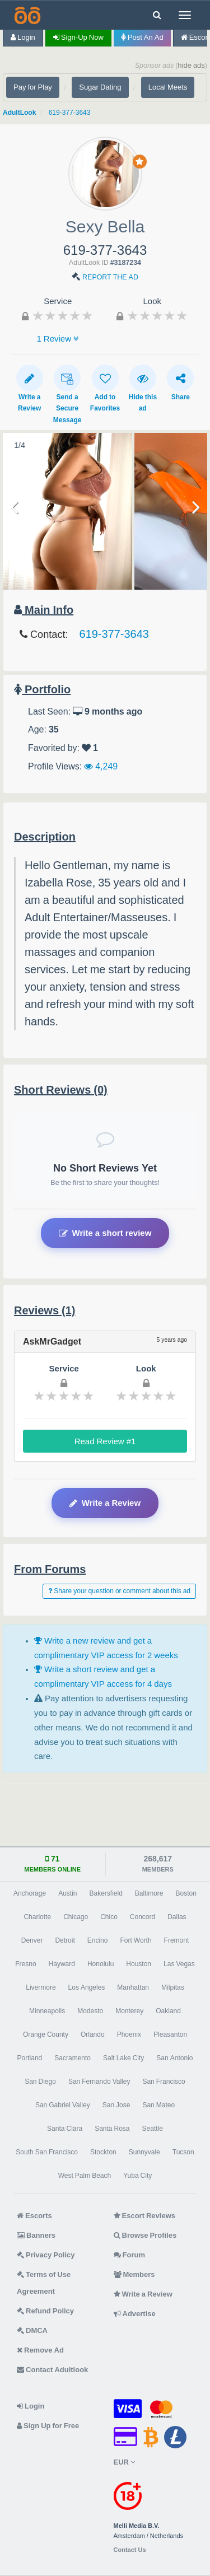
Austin (67, 1893)
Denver (32, 1940)
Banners (36, 2235)
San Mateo (158, 2105)
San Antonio (174, 2058)
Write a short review (105, 1233)
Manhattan (133, 1987)
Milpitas (172, 1987)
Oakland (168, 2011)
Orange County (45, 2034)
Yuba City (137, 2175)
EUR (124, 2462)
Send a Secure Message (67, 394)
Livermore (40, 1987)
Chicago (75, 1917)
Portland (30, 2058)
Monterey (129, 2011)
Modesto (90, 2011)
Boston (186, 1893)
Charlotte (37, 1917)
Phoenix (129, 2034)
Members (134, 2274)
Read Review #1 (105, 1441)
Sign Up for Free (48, 2425)
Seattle (152, 2128)
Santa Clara (64, 2128)
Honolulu (100, 1964)
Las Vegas (179, 1964)
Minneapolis (47, 2011)
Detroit (64, 1940)
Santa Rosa (112, 2128)
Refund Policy (45, 2310)
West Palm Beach (84, 2175)
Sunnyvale (144, 2152)
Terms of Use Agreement (44, 2283)
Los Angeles (86, 1987)
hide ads (191, 65)
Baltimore (149, 1893)
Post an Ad (142, 37)
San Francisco (163, 2081)
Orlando (93, 2034)
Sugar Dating (100, 87)
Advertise (135, 2313)
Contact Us (130, 2550)
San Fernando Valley (99, 2081)
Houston (138, 1964)
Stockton (103, 2152)
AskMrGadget (52, 1341)
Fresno (25, 1964)
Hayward (62, 1964)
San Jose (116, 2105)
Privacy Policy (46, 2254)
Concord (142, 1917)
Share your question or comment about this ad (119, 1591)
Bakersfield (105, 1893)
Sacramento (72, 2058)
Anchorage (29, 1893)
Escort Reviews (145, 2215)
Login (23, 37)
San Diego (40, 2081)
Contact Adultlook (52, 2369)
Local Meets (167, 87)
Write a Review (29, 388)
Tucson (183, 2152)
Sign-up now (78, 37)
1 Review (57, 338)
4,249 (101, 766)
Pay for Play (32, 87)
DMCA (32, 2330)
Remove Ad (40, 2350)
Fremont (176, 1940)
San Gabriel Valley (62, 2105)
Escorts (34, 2215)
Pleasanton (170, 2034)
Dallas (176, 1917)
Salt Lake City (123, 2058)
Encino (97, 1940)
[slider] (63, 315)
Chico (109, 1917)
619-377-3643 (70, 112)
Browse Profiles (145, 2235)
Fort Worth (135, 1940)
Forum (129, 2254)
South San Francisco (47, 2152)
